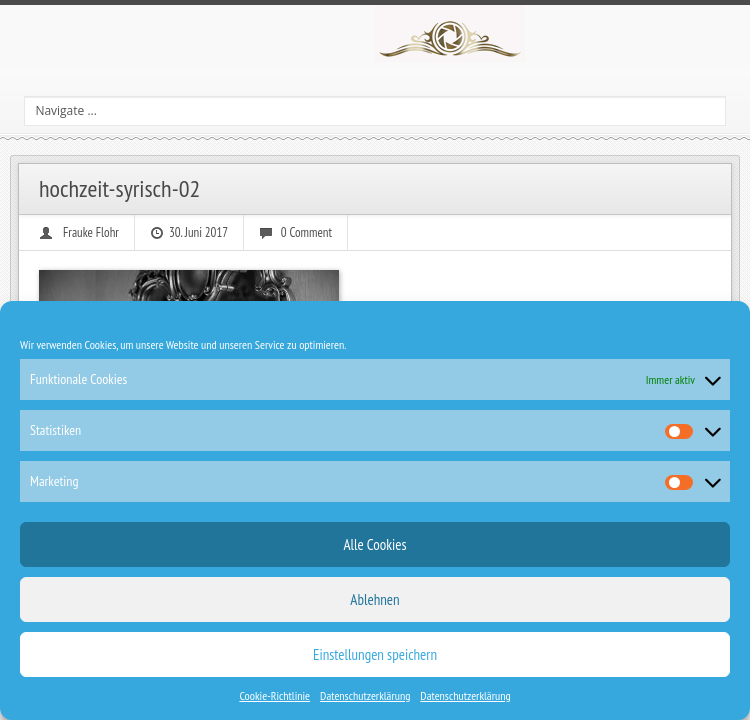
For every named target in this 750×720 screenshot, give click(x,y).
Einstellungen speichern (375, 654)
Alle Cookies (374, 544)
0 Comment (306, 232)
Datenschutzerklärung (365, 695)
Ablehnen (374, 599)
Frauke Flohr (91, 232)
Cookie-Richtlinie (274, 695)
